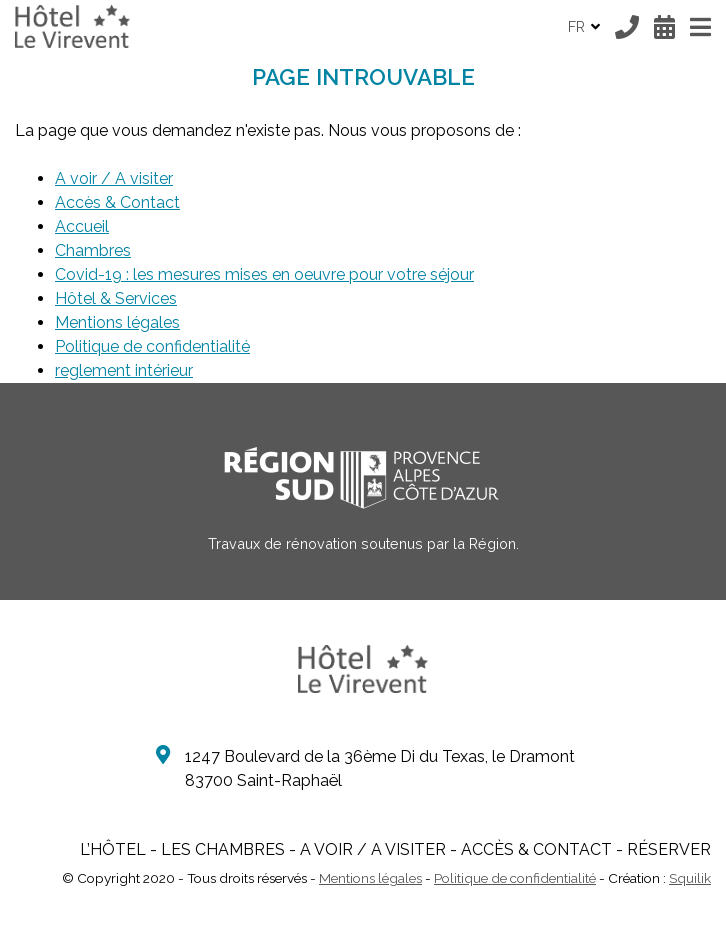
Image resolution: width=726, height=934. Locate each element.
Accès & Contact (117, 202)
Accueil (82, 226)
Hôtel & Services (116, 298)
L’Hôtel (113, 849)
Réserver (669, 849)
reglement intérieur (124, 370)
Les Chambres (223, 849)
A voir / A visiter (114, 178)
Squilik (690, 878)
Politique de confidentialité (152, 346)
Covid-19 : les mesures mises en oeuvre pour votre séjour (264, 274)
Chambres (93, 250)
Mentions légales (117, 322)
